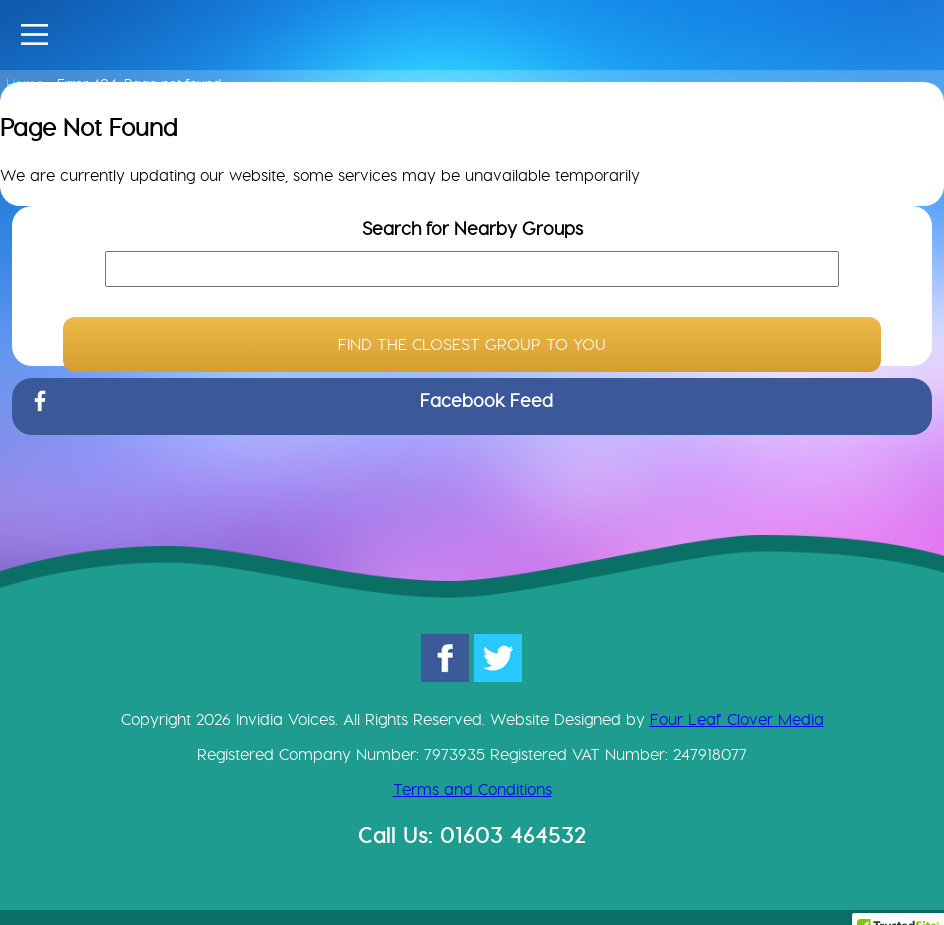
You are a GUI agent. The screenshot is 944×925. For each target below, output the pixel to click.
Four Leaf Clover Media (737, 719)
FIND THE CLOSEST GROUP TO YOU (472, 344)
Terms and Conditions (472, 789)
